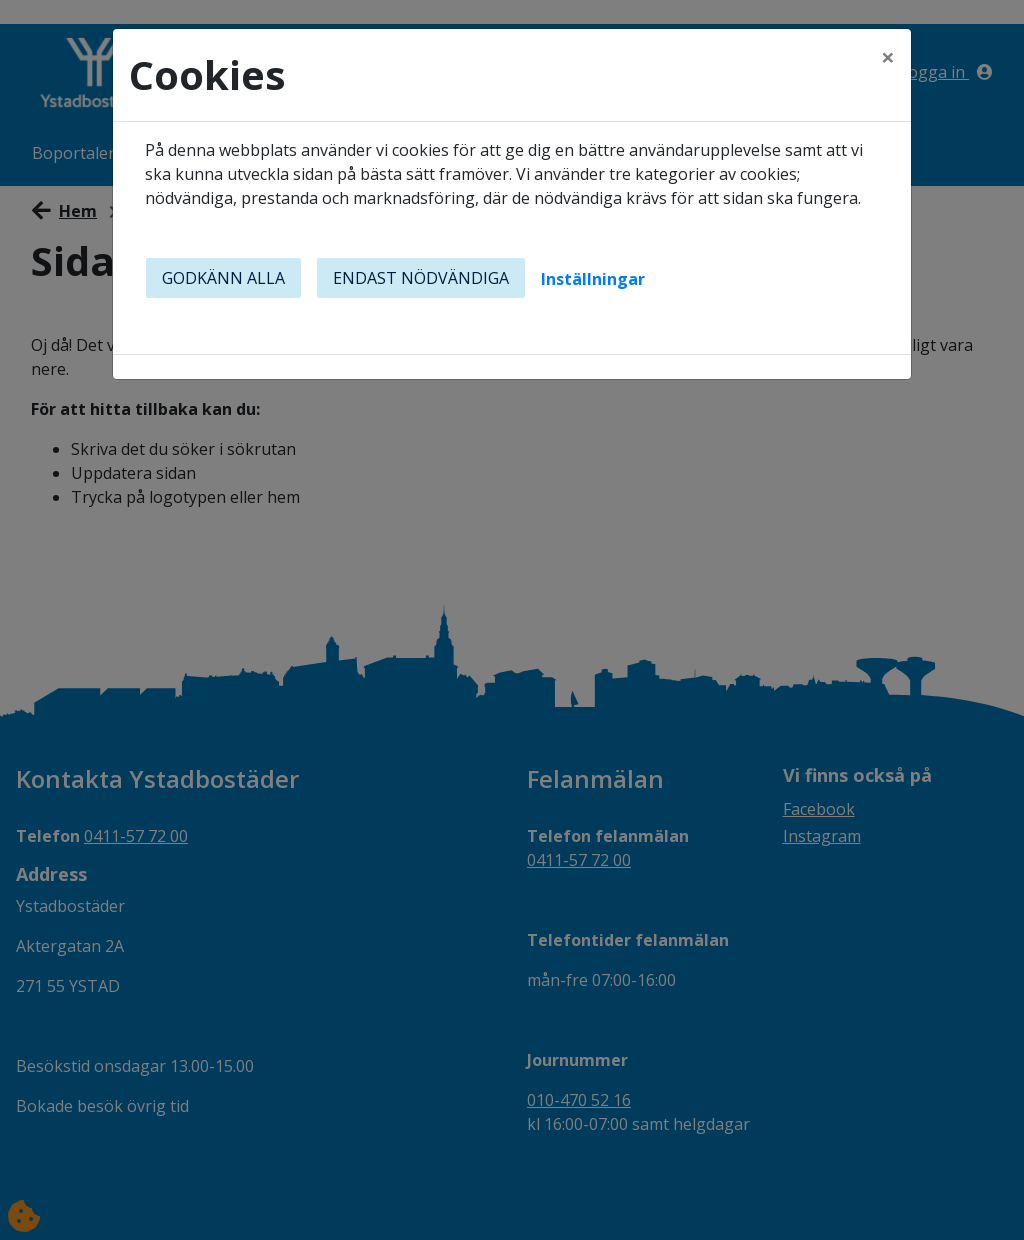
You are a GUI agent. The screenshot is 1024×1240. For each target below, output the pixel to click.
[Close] (888, 57)
